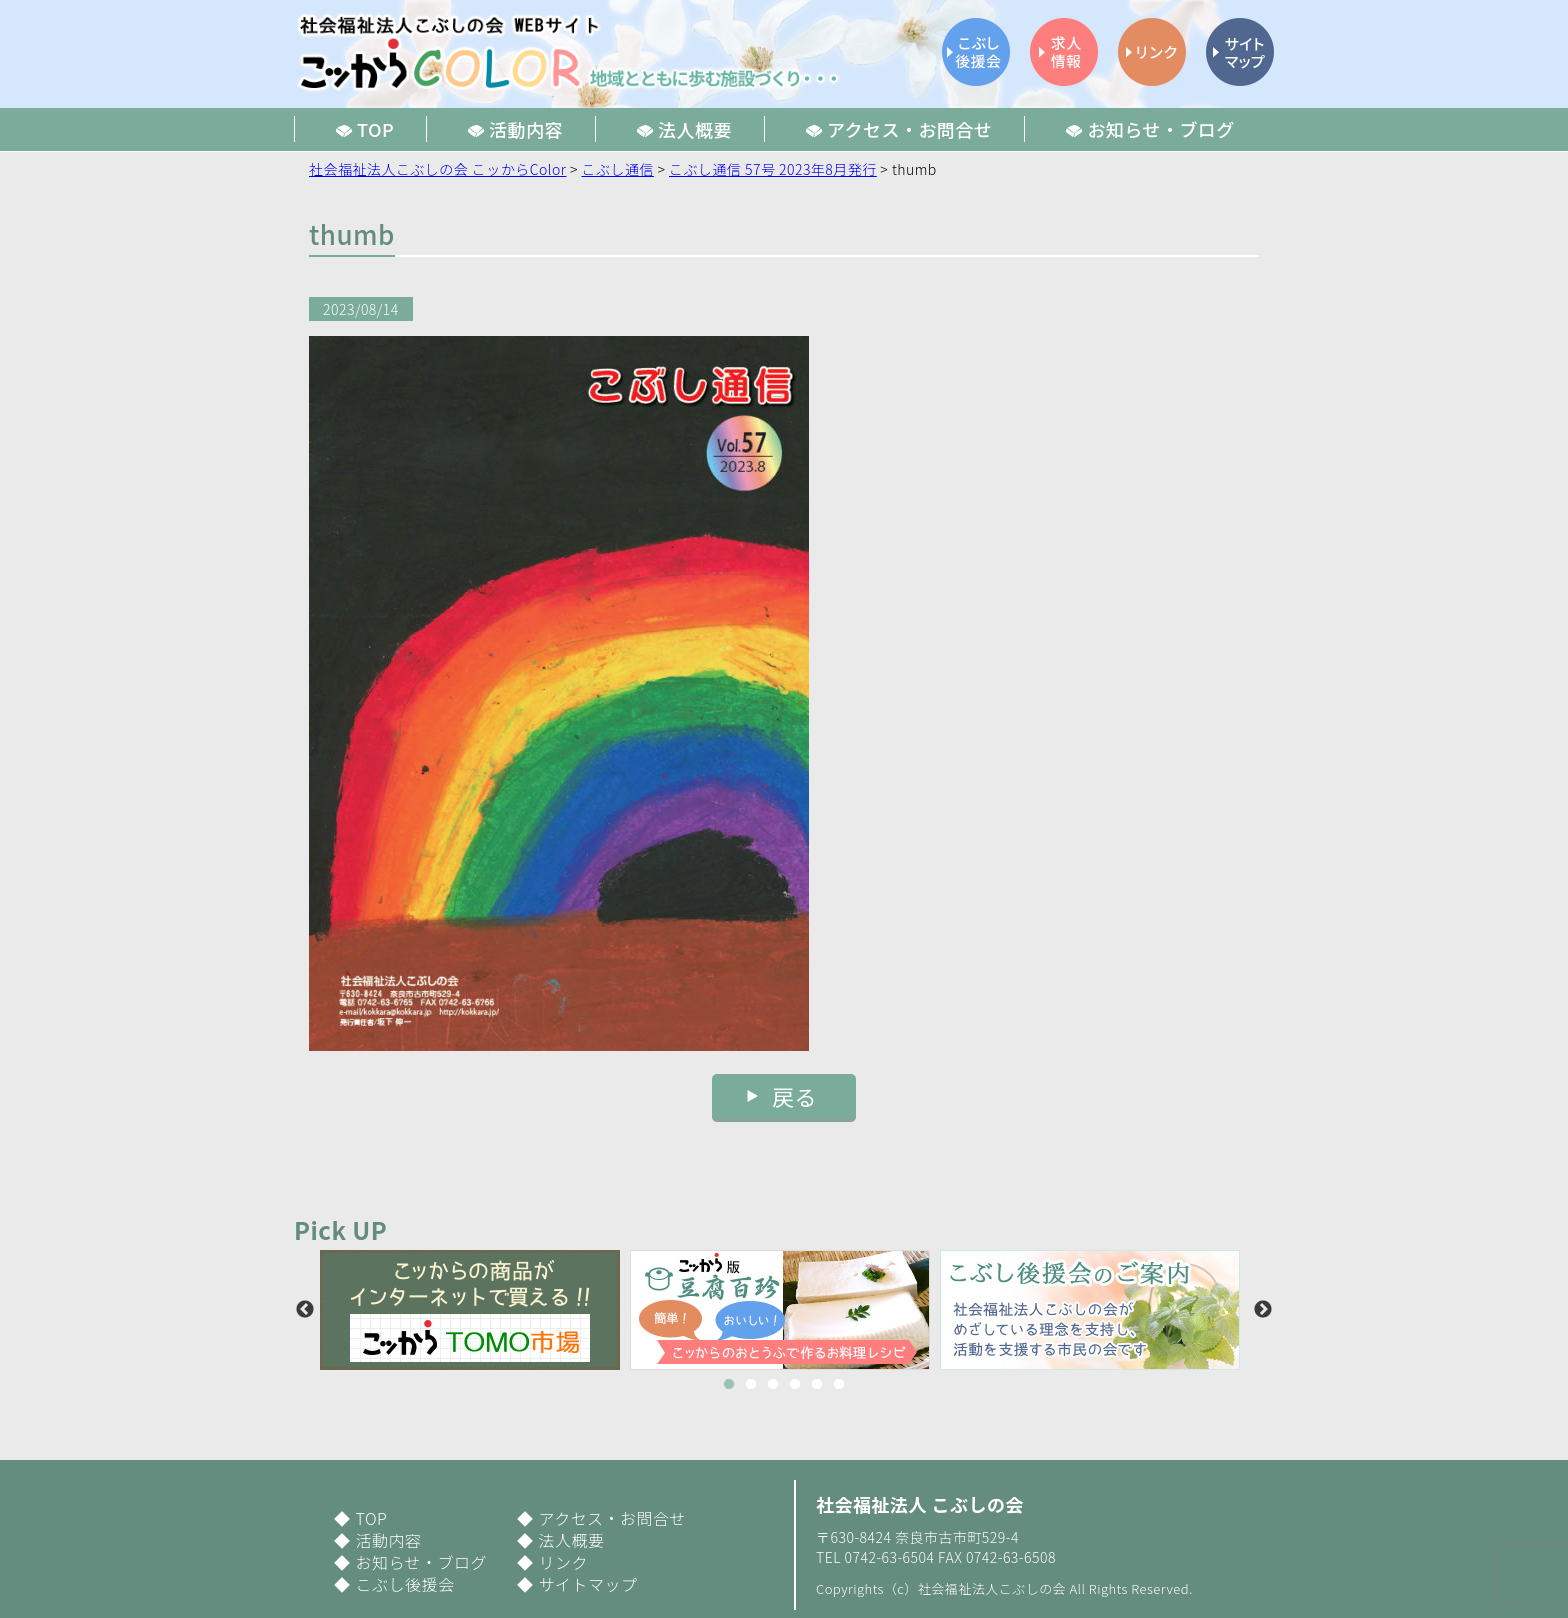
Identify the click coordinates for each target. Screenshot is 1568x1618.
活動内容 (388, 1540)
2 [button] (751, 1385)
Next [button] (1263, 1310)
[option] (475, 1310)
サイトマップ (587, 1584)
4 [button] (795, 1385)
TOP (371, 1518)
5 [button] (817, 1385)
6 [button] (839, 1385)
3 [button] (773, 1385)
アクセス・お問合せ (612, 1518)
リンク (562, 1562)
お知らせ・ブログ (421, 1562)
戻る (794, 1096)
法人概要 (571, 1540)
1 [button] (729, 1385)
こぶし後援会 (404, 1584)
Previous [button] (305, 1310)
